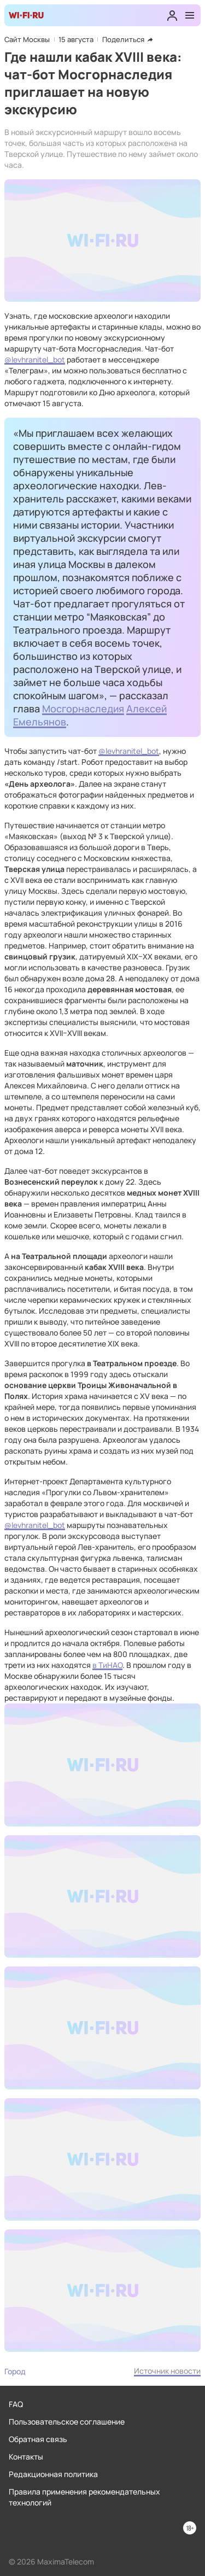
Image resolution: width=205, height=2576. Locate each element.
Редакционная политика (53, 2474)
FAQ (16, 2404)
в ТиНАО (107, 1665)
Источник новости (167, 2371)
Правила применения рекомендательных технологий (84, 2497)
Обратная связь (38, 2439)
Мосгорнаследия (83, 708)
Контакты (26, 2456)
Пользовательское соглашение (67, 2421)
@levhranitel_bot (34, 359)
